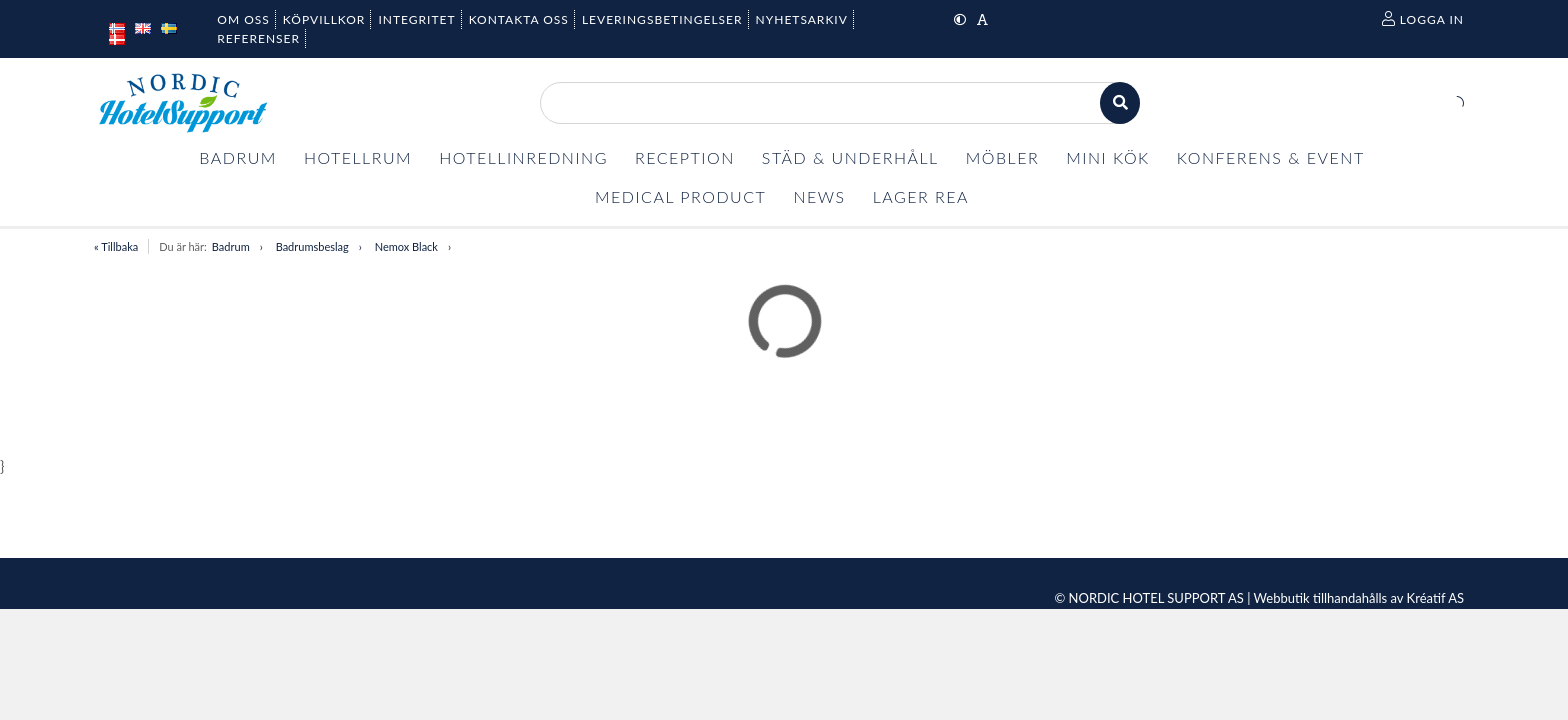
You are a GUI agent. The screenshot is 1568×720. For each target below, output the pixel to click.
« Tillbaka (116, 246)
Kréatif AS (1435, 598)
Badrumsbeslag (312, 246)
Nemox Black (406, 246)
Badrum (231, 246)
